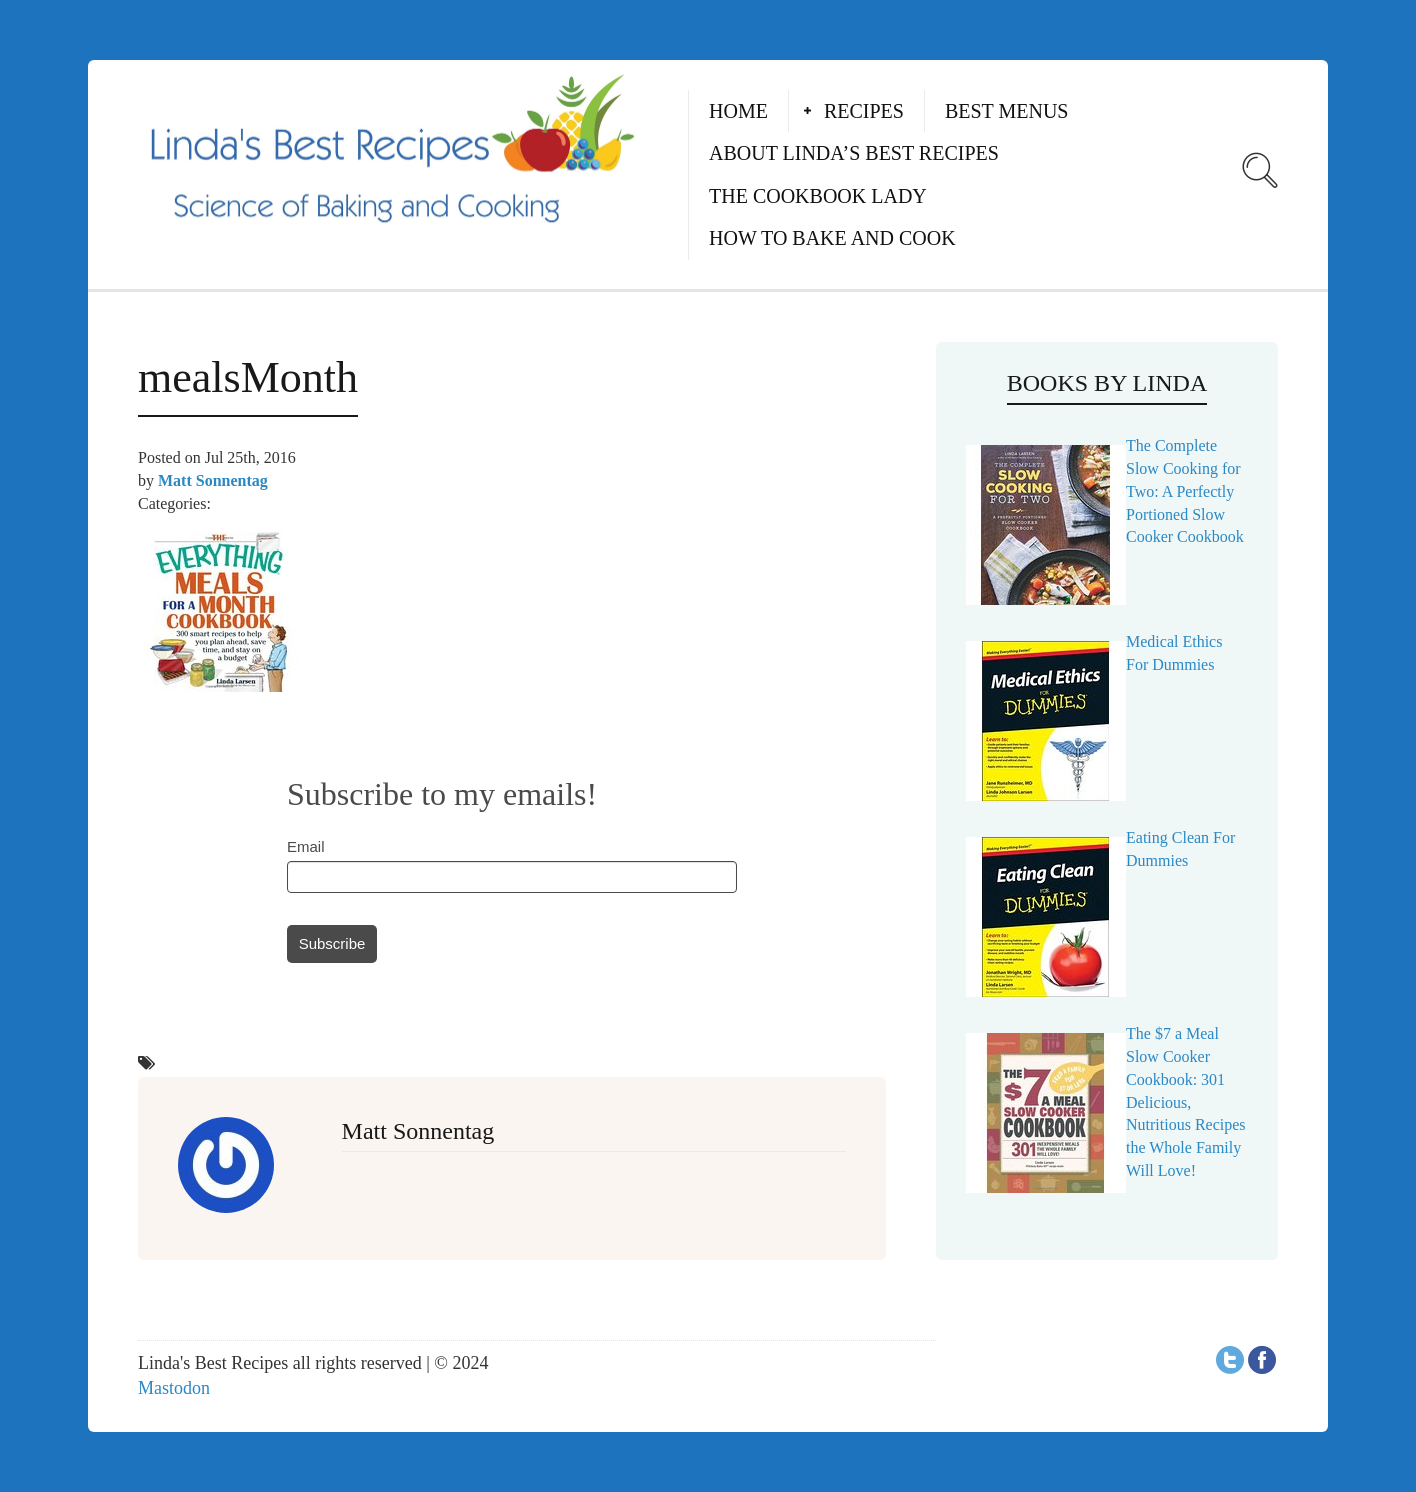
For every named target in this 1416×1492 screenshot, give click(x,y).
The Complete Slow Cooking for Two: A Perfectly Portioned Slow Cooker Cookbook (1185, 491)
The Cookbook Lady (818, 196)
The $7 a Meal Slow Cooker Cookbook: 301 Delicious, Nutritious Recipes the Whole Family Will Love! (1186, 1102)
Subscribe (332, 943)
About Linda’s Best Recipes (854, 153)
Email (306, 846)
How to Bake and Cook (832, 238)
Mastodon (174, 1388)
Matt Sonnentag (213, 480)
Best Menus (1007, 111)
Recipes (864, 111)
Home (738, 111)
